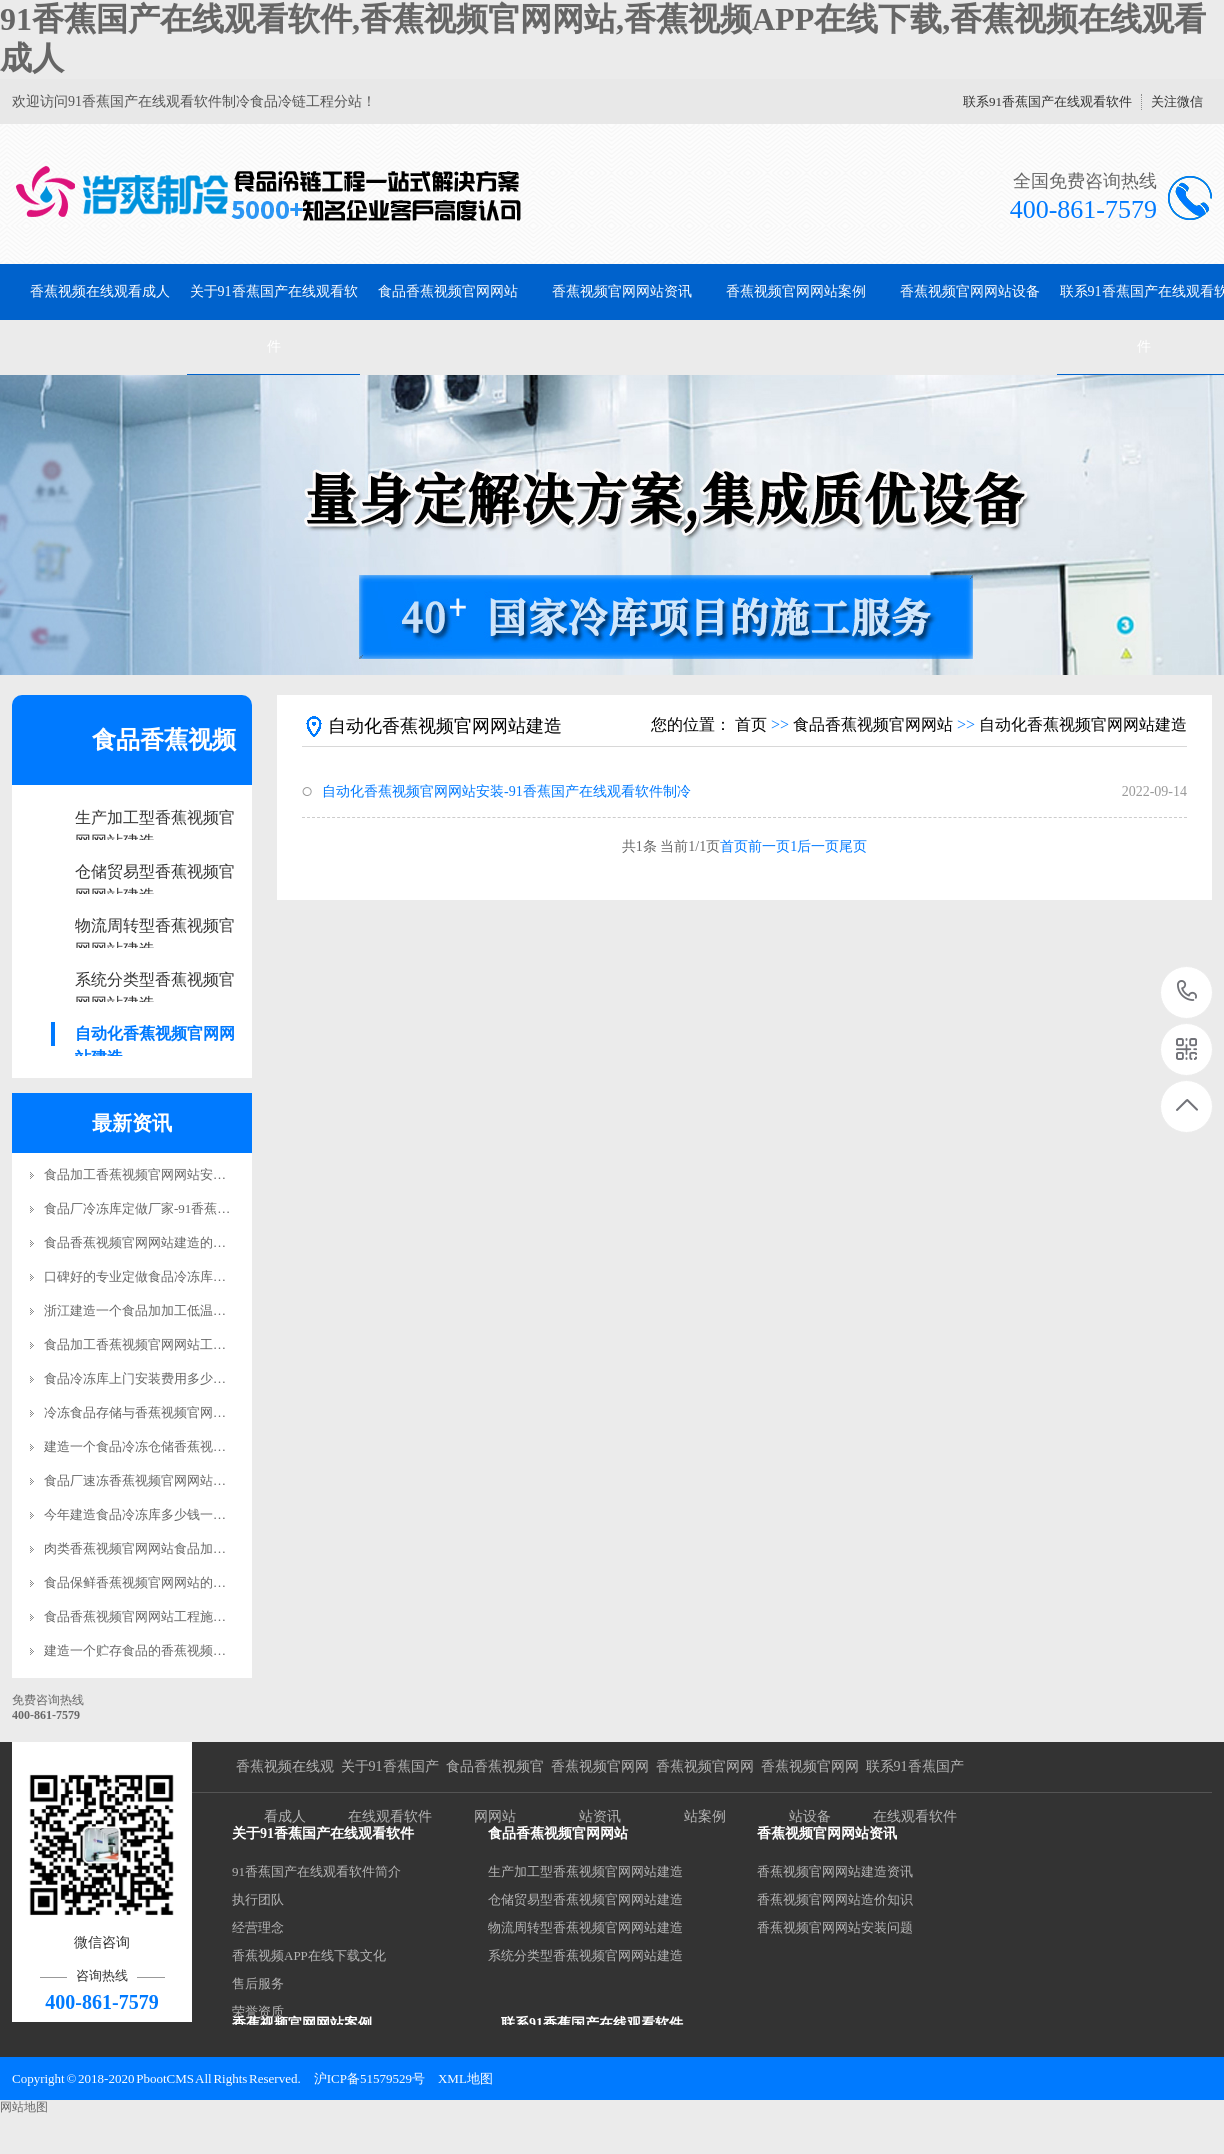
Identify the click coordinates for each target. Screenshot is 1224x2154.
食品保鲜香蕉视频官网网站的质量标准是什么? (177, 1582)
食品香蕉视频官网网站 (448, 291)
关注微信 (1177, 101)
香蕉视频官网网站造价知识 (835, 1899)
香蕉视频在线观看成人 (100, 291)
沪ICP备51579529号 (369, 2078)
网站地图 (24, 2107)
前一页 (769, 846)
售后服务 (258, 1983)
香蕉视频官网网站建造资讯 (835, 1871)
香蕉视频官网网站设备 (970, 291)
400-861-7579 (1187, 992)
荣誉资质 (258, 2011)
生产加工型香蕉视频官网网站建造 (155, 819)
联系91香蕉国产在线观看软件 (1047, 101)
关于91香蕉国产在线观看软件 (274, 319)
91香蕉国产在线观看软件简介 (316, 1871)
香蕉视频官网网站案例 (796, 291)
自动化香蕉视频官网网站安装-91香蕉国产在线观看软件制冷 (506, 791)
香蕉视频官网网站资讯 (622, 291)
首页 (751, 724)
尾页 (853, 846)
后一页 (818, 846)
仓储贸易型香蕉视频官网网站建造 (155, 873)
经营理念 (258, 1927)
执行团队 (258, 1899)
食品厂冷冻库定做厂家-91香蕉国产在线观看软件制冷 (195, 1208)
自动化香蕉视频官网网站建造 (155, 1035)
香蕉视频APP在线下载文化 (309, 1955)
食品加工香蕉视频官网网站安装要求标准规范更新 (187, 1174)
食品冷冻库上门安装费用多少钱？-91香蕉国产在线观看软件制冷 (228, 1378)
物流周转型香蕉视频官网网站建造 (155, 927)
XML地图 (465, 2078)
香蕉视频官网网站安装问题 (835, 1927)
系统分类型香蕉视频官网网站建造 (155, 981)
